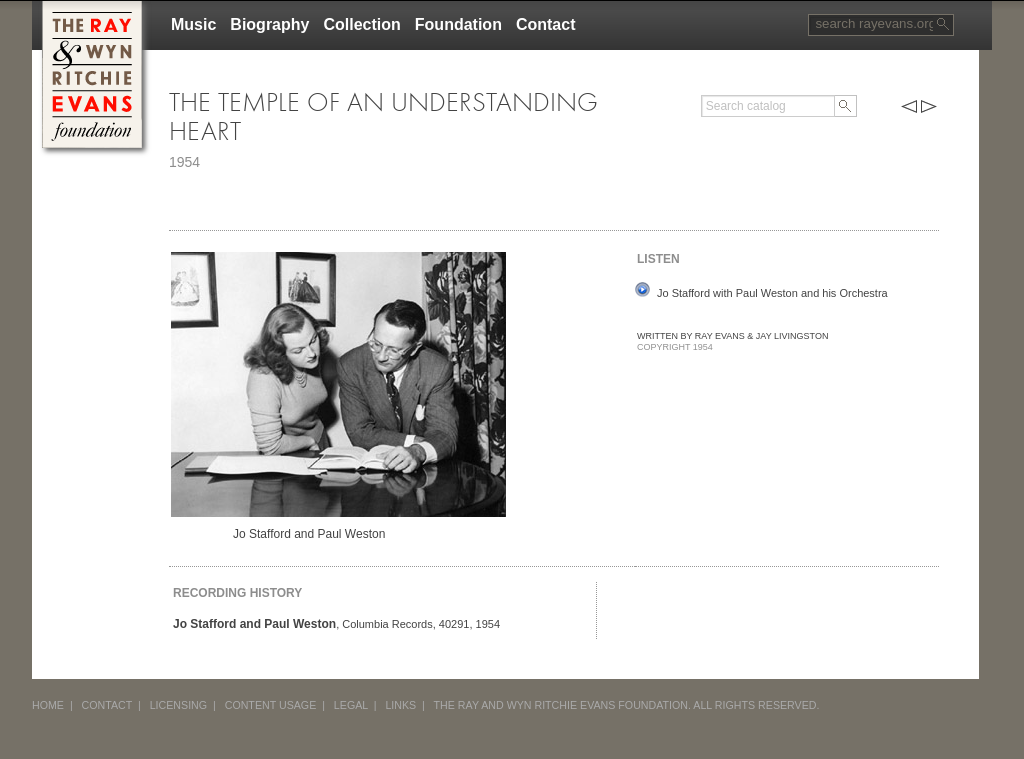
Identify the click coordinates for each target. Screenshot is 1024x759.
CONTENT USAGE (271, 705)
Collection (361, 24)
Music (193, 24)
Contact (546, 24)
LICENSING (178, 705)
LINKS (400, 705)
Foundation (458, 24)
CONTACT (107, 705)
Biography (269, 24)
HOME (48, 705)
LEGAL (351, 705)
